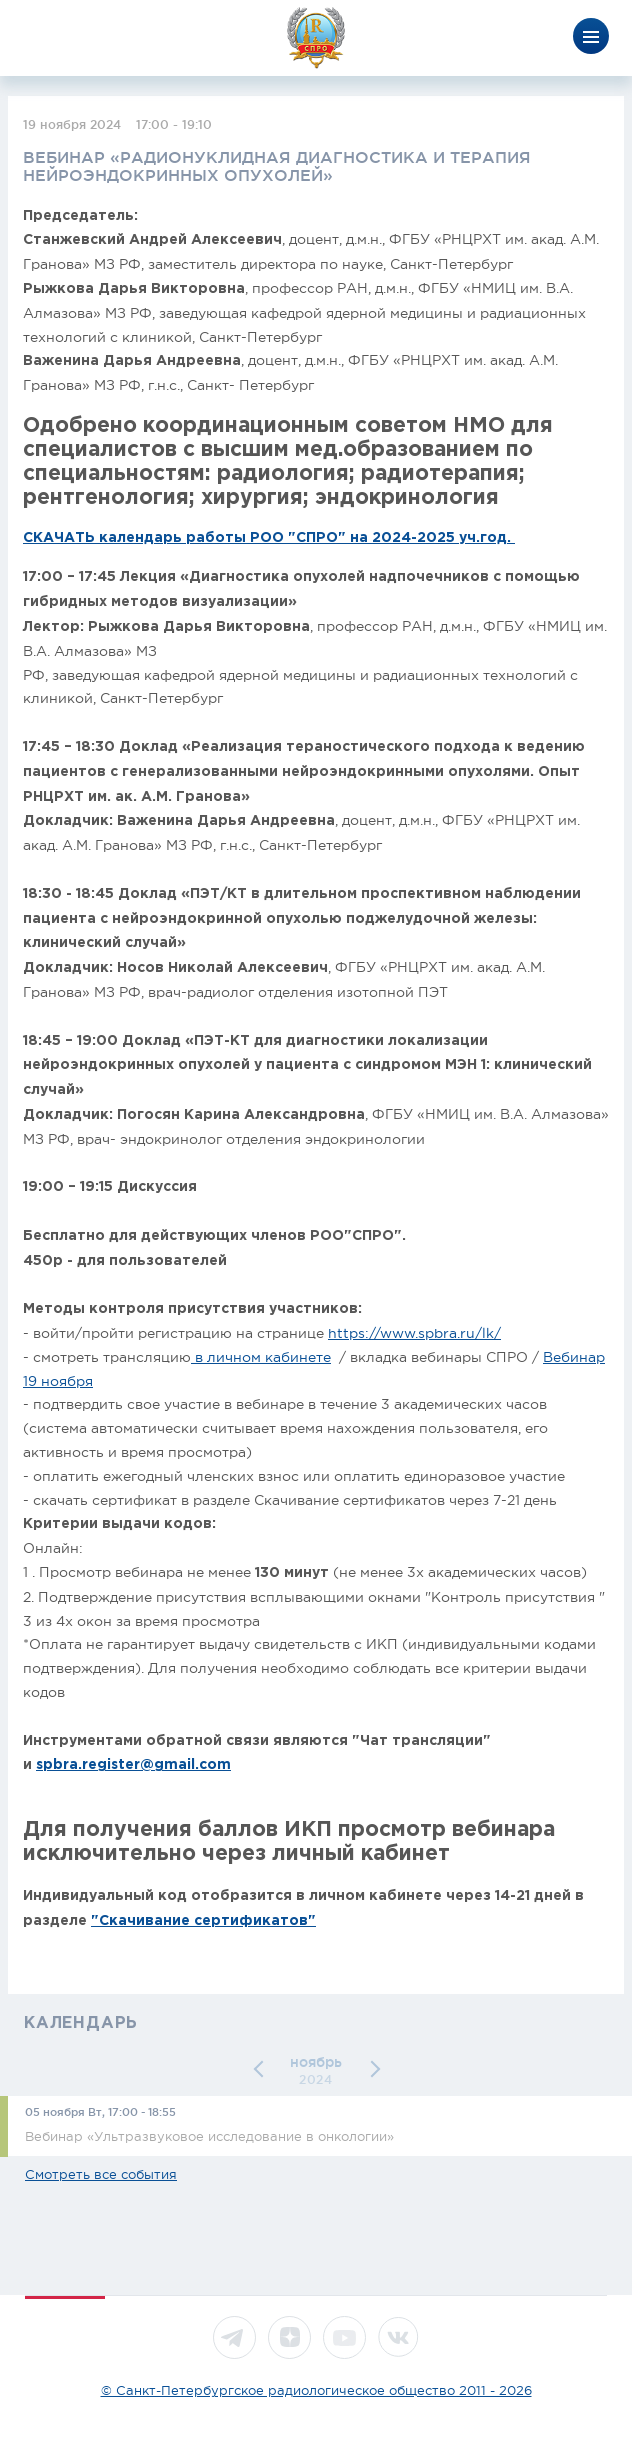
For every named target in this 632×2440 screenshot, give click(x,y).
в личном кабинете (261, 1357)
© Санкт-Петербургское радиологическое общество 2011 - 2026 (316, 2390)
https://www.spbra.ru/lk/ (414, 1333)
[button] (262, 2069)
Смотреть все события (101, 2174)
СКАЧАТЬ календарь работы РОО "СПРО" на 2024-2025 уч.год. (269, 538)
